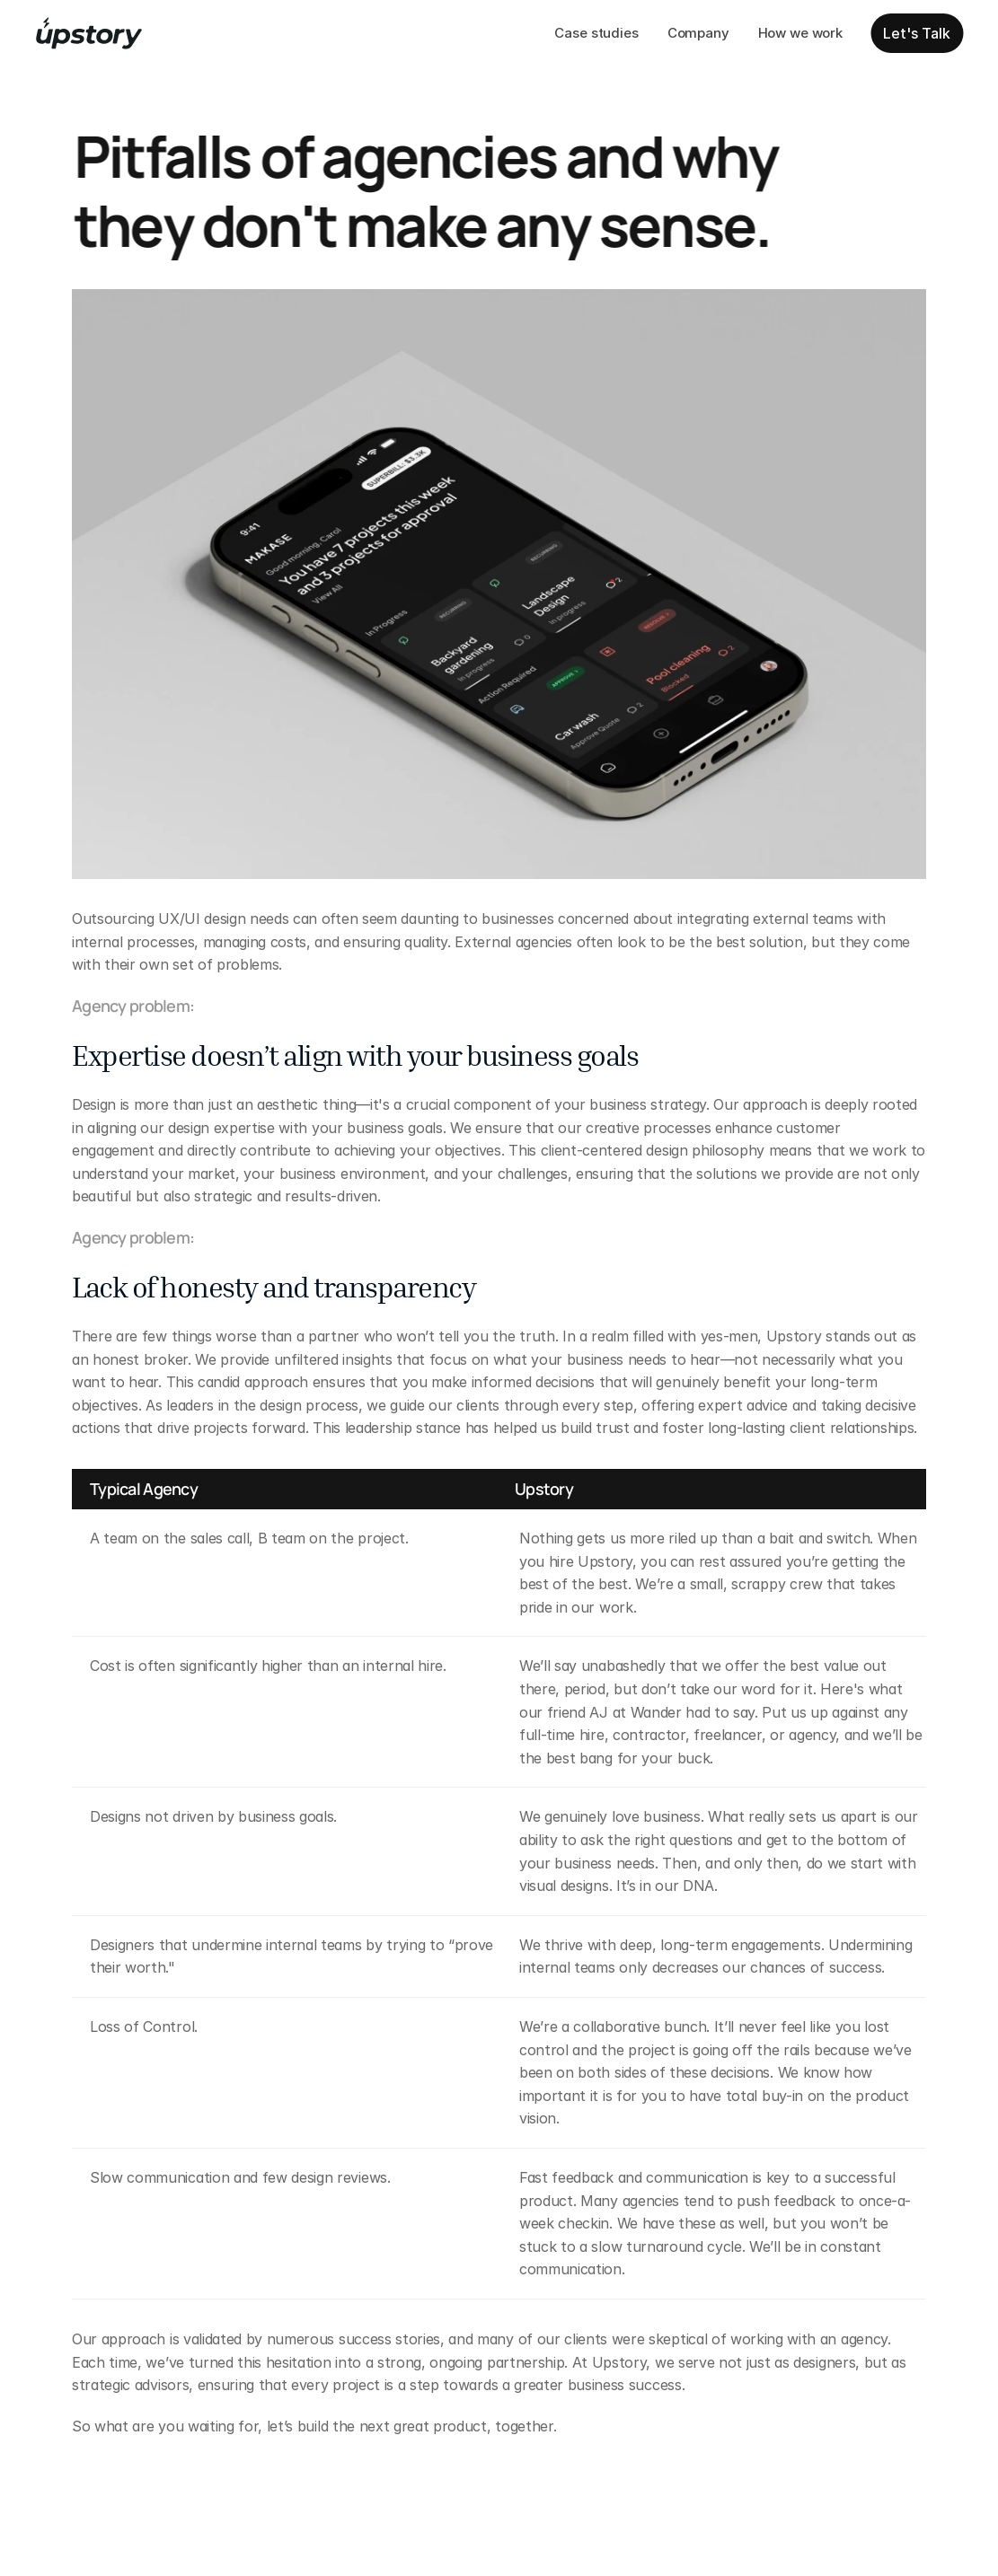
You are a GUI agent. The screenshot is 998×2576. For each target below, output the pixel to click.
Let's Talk (916, 33)
